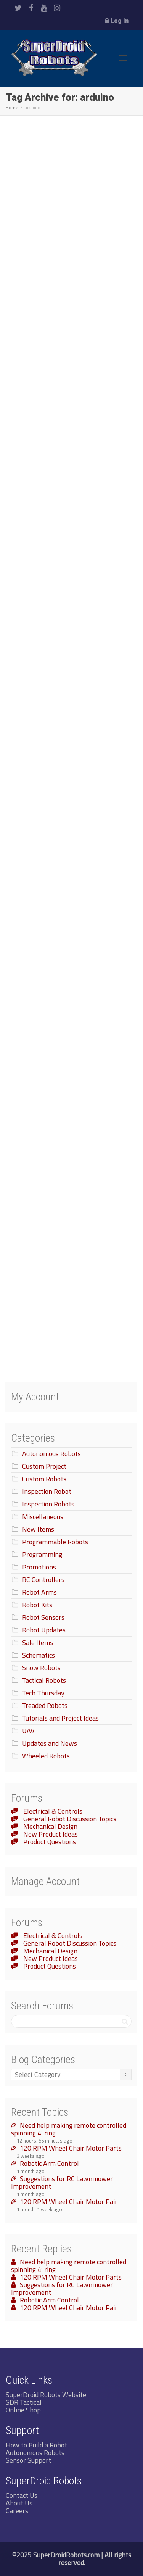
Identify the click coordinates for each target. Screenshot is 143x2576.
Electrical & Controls (52, 1811)
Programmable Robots (55, 1542)
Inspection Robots (48, 1504)
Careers (17, 2510)
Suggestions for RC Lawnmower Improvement (62, 2182)
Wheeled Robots (46, 1756)
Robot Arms (39, 1592)
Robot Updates (44, 1630)
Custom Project (44, 1466)
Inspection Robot (46, 1491)
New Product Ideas (50, 1834)
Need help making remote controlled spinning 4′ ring (68, 2129)
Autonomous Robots (51, 1453)
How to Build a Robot (36, 2445)
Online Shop (23, 2410)
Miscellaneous (42, 1516)
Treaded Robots (44, 1705)
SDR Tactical (24, 2402)
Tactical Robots (44, 1680)
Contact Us (21, 2495)
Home (12, 107)
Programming (42, 1554)
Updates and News (49, 1743)
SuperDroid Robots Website (46, 2394)
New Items (38, 1529)
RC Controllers (43, 1579)
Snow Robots (41, 1668)
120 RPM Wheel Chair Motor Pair (68, 2201)
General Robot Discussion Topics (69, 1819)
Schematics (38, 1655)
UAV (28, 1730)
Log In (120, 20)
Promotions (39, 1567)
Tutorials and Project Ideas (60, 1718)
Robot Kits (37, 1605)
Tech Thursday (43, 1693)
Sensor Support (28, 2460)
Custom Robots (44, 1479)
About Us (19, 2503)
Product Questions (49, 1842)
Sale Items (37, 1642)
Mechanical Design (49, 1826)
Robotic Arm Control (49, 2163)
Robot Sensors (43, 1617)
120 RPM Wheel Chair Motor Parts (71, 2148)
